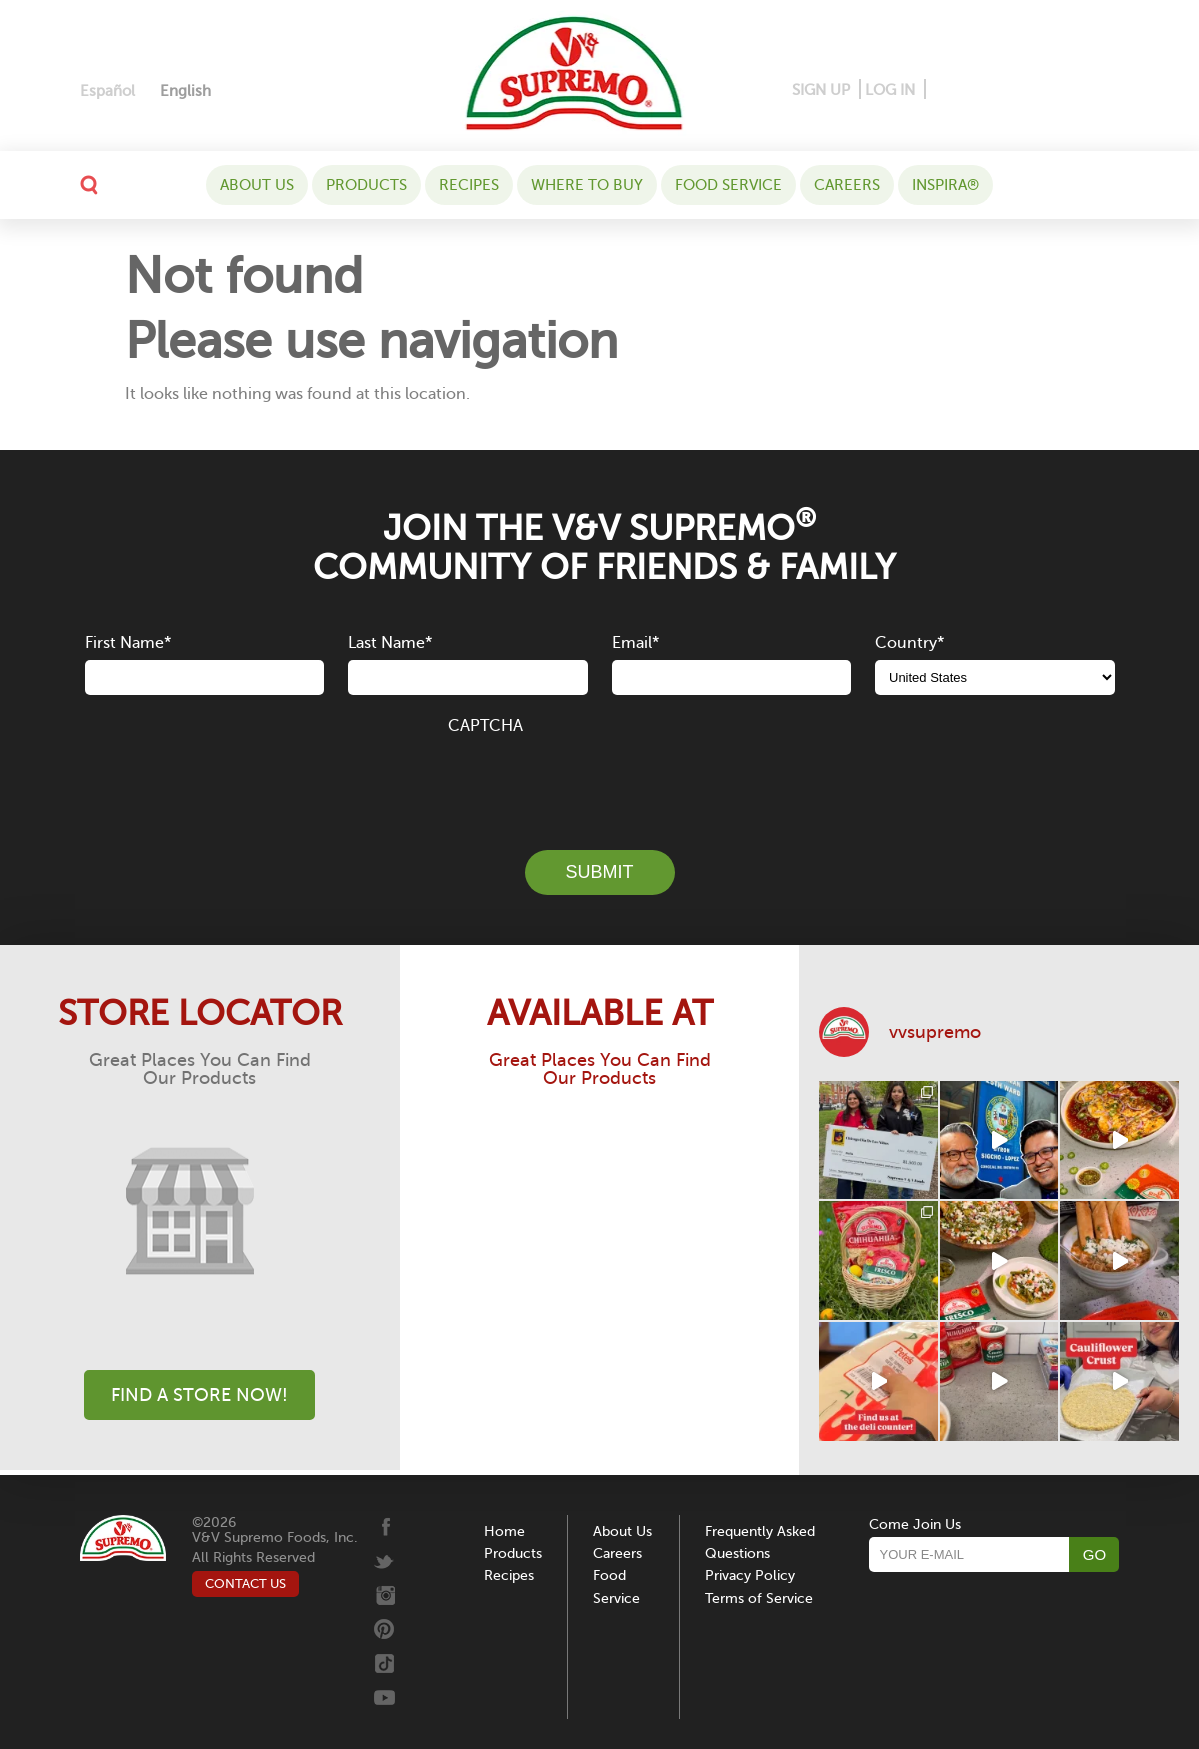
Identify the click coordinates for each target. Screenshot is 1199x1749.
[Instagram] (1008, 90)
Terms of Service (759, 1598)
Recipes (469, 185)
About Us (257, 185)
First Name (128, 643)
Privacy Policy (750, 1575)
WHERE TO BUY (587, 185)
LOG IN (890, 90)
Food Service (728, 185)
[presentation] (600, 781)
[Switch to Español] (107, 91)
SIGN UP (821, 90)
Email (635, 643)
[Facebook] (942, 90)
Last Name (390, 643)
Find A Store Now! (199, 1395)
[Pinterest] (972, 90)
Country (909, 643)
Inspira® (945, 185)
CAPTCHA (485, 726)
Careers (847, 185)
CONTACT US (245, 1583)
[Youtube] (1102, 90)
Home (504, 1531)
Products (366, 185)
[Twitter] (1042, 90)
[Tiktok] (1072, 90)
